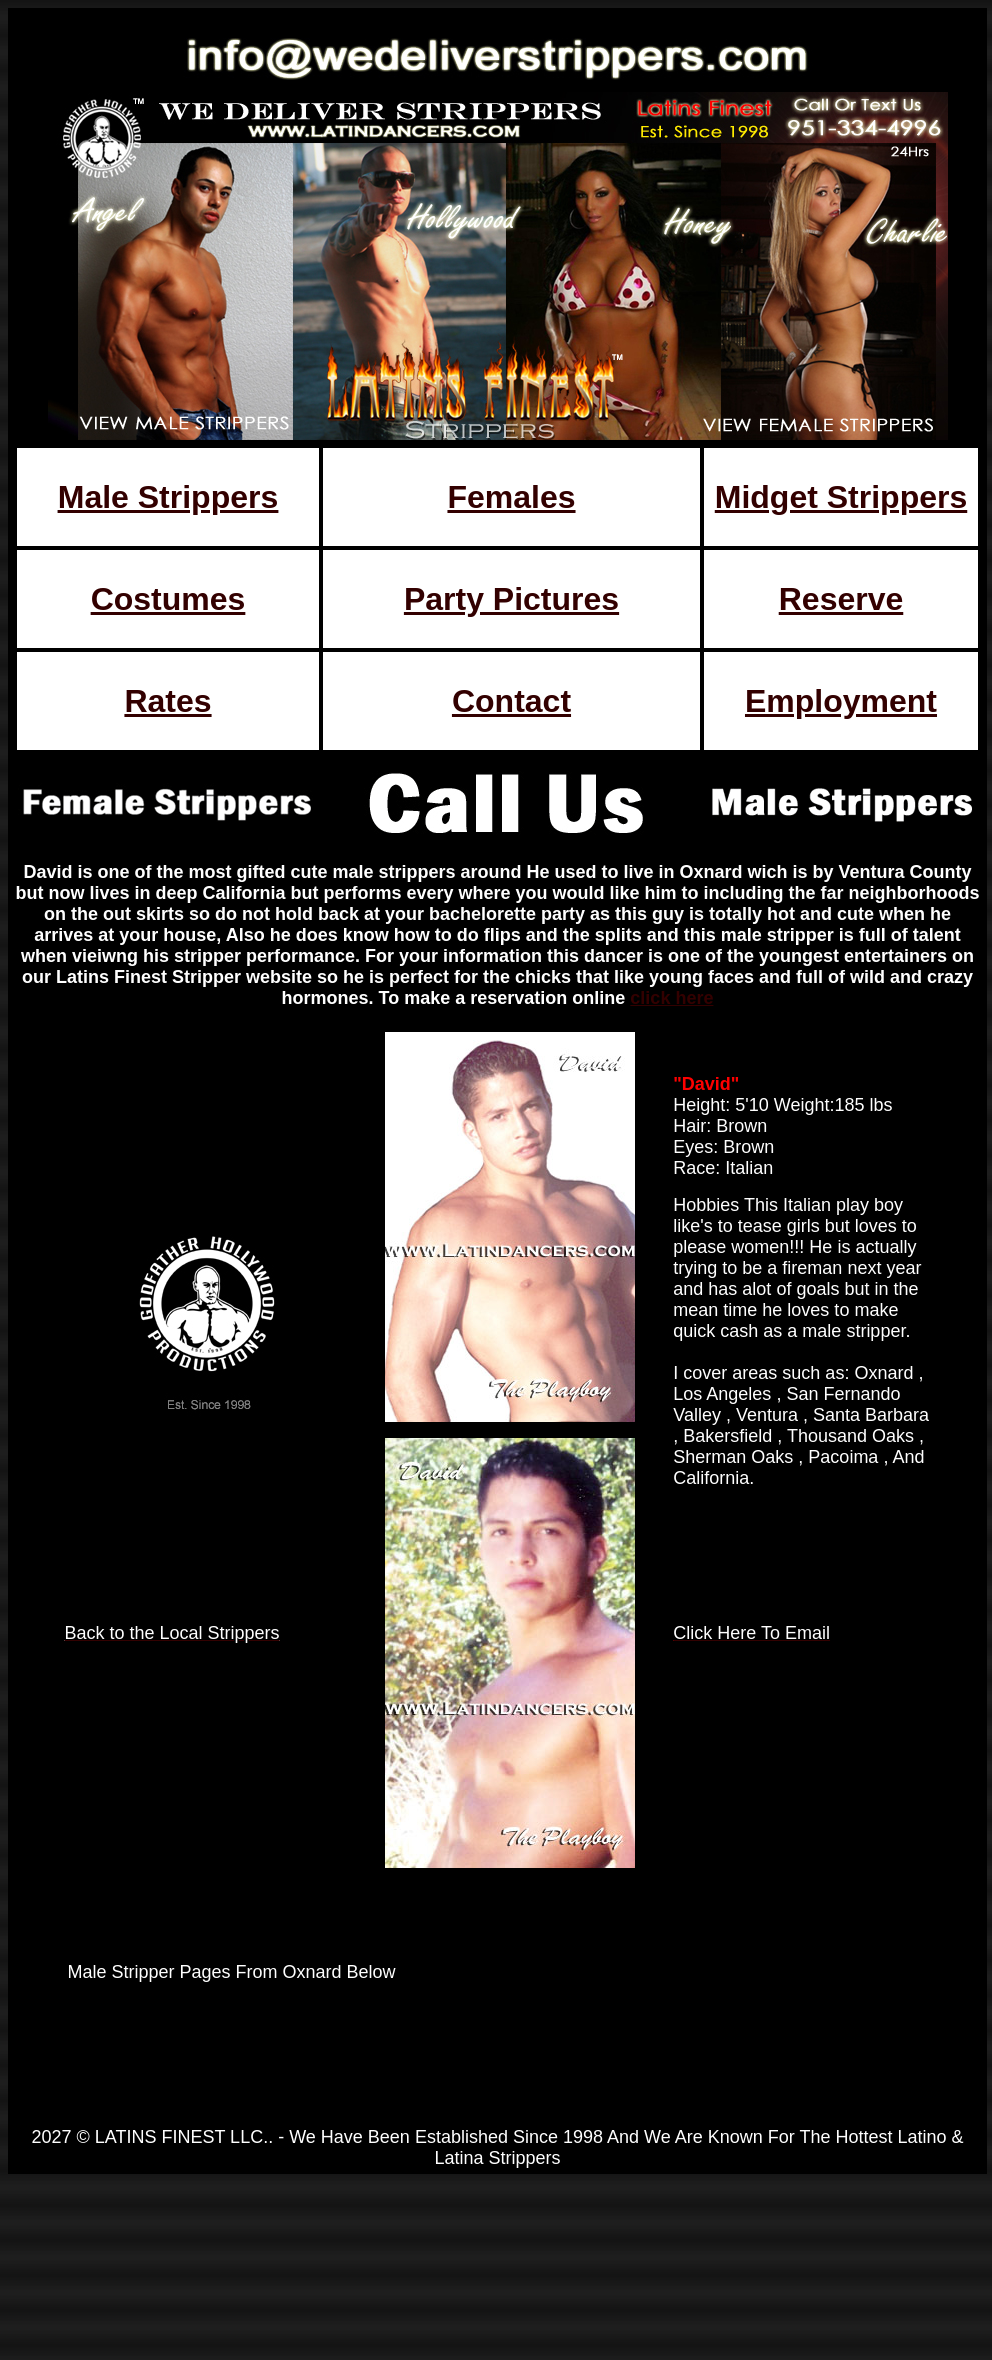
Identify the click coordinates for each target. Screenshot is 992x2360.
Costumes (168, 599)
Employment (841, 701)
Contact (511, 701)
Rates (167, 701)
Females (511, 497)
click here (671, 998)
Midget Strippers (841, 497)
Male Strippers (168, 497)
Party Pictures (511, 599)
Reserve (841, 599)
